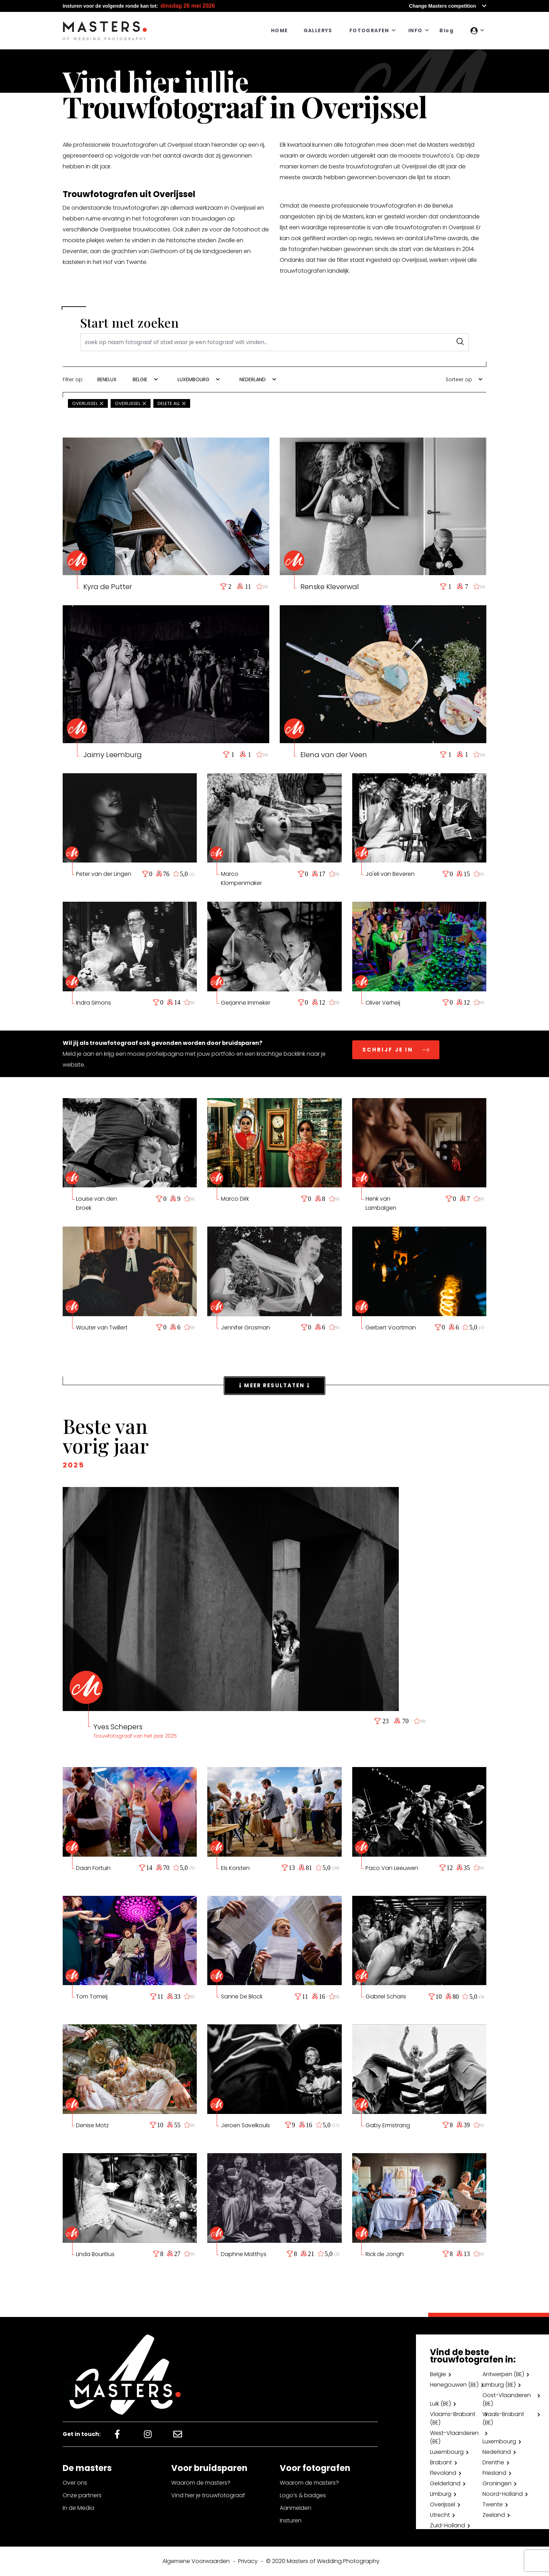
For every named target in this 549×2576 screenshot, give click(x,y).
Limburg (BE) (499, 2385)
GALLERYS (318, 30)
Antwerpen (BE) (503, 2374)
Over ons (75, 2483)
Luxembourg (499, 2441)
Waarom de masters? (200, 2483)
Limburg (440, 2494)
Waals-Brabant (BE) (503, 2418)
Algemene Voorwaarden (196, 2561)
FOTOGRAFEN (369, 30)
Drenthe (493, 2462)
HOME (279, 30)
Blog (446, 30)
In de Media (78, 2508)
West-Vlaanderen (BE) (454, 2437)
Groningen (497, 2483)
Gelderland (445, 2483)
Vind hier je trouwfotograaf (208, 2495)
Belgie (438, 2374)
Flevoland (443, 2473)
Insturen (290, 2520)
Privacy (248, 2561)
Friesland (494, 2473)
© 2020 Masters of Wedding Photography (323, 2561)
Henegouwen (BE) (454, 2385)
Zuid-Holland (447, 2525)
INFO (415, 30)
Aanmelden (295, 2508)
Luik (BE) (440, 2404)
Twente (492, 2504)
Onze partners (82, 2495)
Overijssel (442, 2504)
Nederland (496, 2452)
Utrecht (440, 2515)
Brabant (441, 2462)
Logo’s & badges (303, 2495)
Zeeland (493, 2515)
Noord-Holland (502, 2494)
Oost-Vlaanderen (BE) (506, 2399)
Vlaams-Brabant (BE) (452, 2418)
